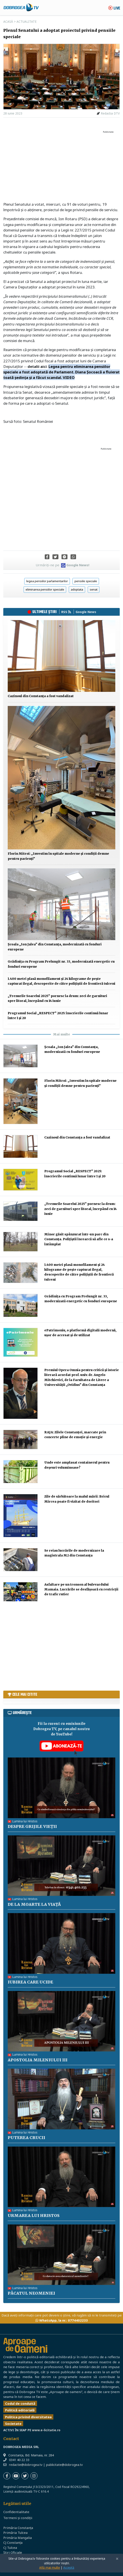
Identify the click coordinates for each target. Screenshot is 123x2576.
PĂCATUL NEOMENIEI (31, 2293)
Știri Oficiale (12, 2552)
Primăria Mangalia (17, 2537)
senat (93, 589)
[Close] (117, 2559)
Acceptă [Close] (68, 2568)
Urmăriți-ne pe (62, 565)
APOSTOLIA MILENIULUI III (37, 2059)
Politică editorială (20, 2410)
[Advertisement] (61, 166)
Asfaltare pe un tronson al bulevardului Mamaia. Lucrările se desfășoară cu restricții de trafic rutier (81, 1589)
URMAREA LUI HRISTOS (34, 2215)
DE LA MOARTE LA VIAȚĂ (34, 1904)
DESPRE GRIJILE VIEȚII (32, 1826)
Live (114, 8)
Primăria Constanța (18, 2527)
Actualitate (27, 22)
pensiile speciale (86, 581)
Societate (13, 2423)
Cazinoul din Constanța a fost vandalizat (41, 696)
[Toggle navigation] (101, 7)
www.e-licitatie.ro (46, 2430)
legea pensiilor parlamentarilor (47, 581)
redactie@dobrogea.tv (25, 2465)
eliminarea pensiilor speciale (45, 589)
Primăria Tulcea (15, 2532)
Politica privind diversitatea (28, 2417)
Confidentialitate (16, 2512)
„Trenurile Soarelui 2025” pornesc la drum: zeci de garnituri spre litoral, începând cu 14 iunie (80, 1209)
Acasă (8, 22)
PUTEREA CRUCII (26, 2137)
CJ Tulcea (10, 2547)
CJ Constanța (12, 2542)
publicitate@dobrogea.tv (64, 2465)
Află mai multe (49, 2568)
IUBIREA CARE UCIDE (30, 1982)
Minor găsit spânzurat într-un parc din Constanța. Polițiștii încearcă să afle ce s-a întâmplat (78, 1239)
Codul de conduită (20, 2403)
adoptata (77, 589)
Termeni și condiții (17, 2518)
